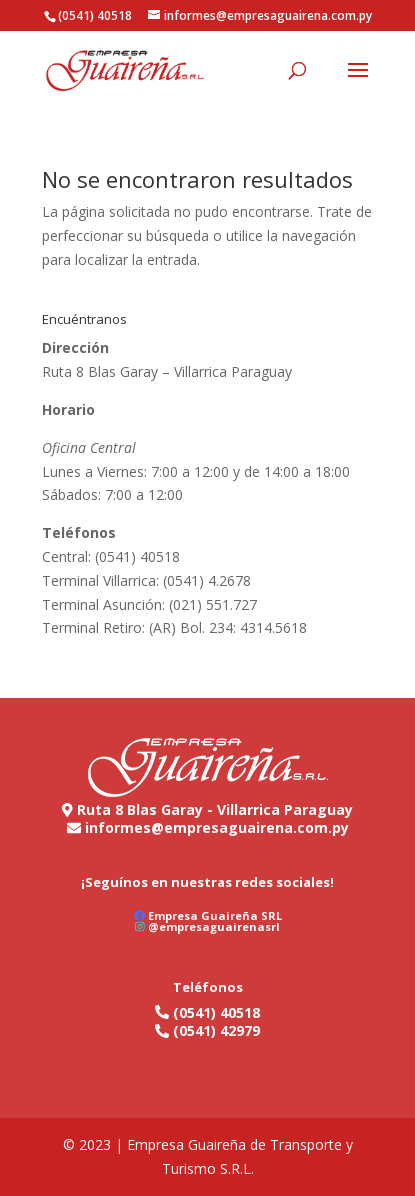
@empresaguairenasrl (214, 926)
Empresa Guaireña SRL (215, 915)
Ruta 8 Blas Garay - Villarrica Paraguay (215, 809)
